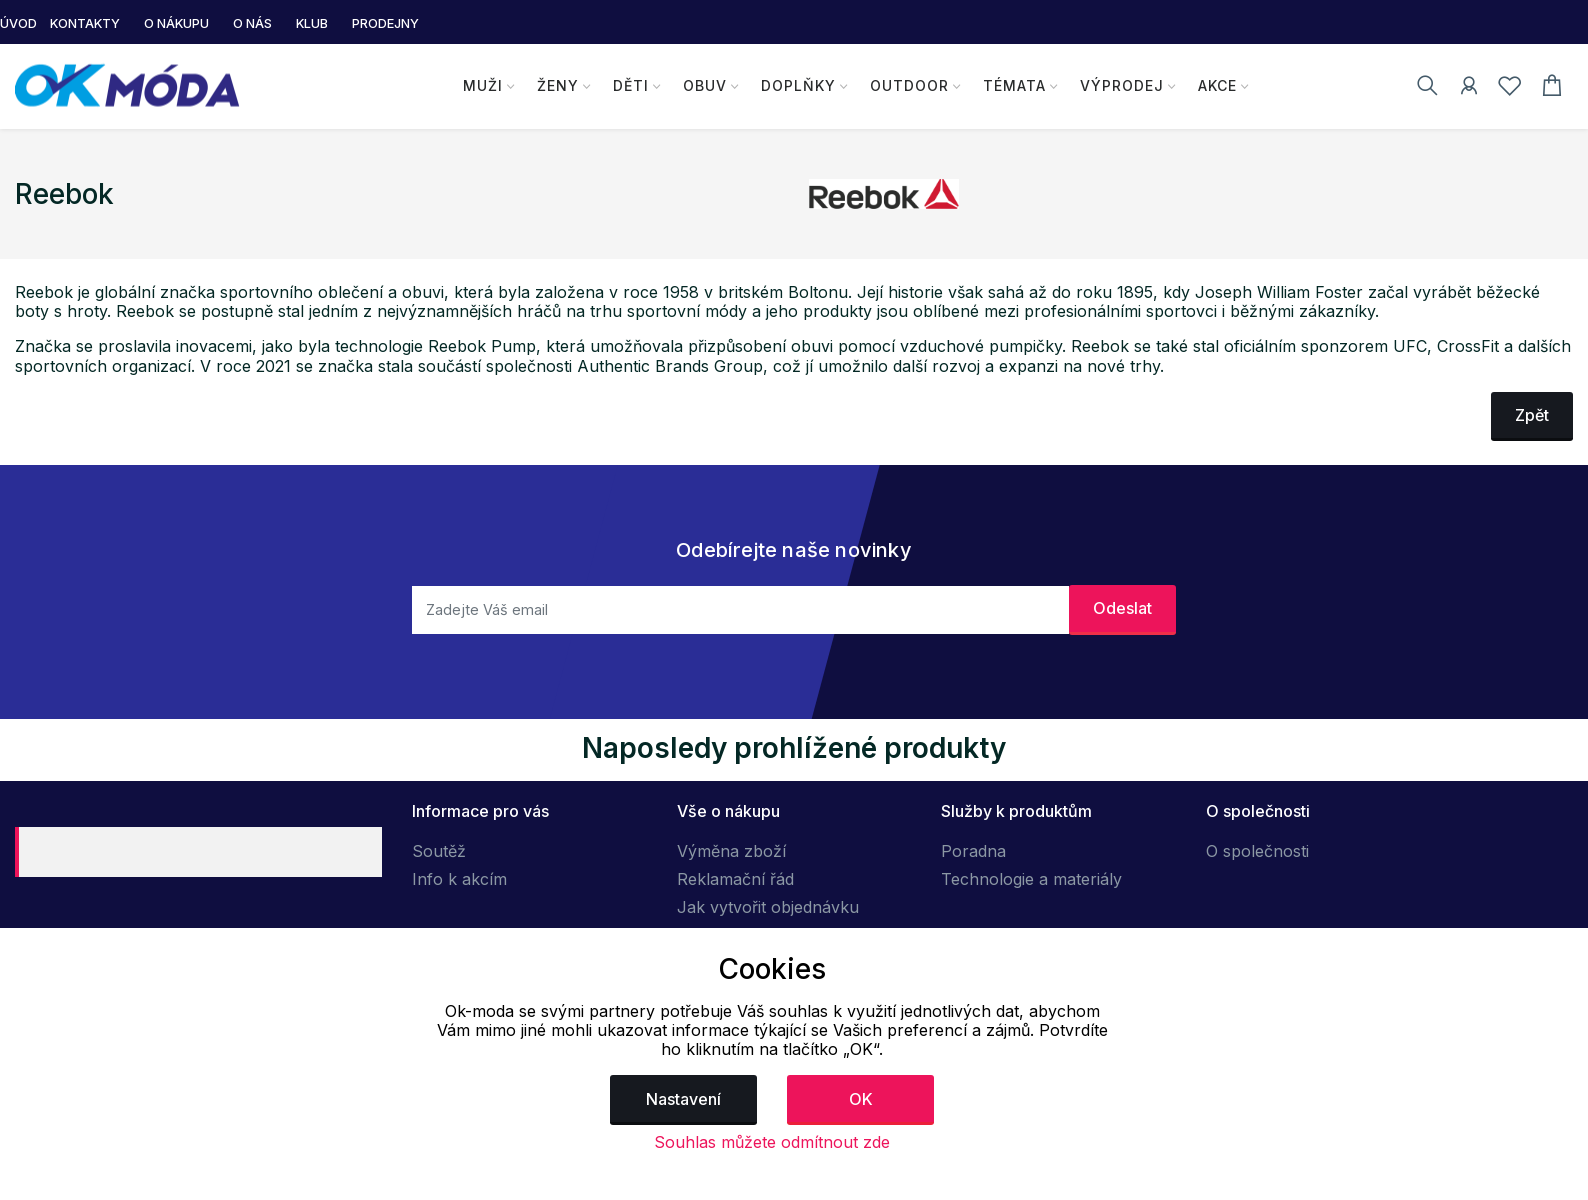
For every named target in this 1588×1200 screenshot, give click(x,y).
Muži (483, 85)
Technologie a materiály (1031, 879)
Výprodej (1121, 85)
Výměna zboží (731, 851)
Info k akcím (459, 879)
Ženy (558, 85)
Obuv (705, 85)
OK (861, 1099)
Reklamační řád (735, 879)
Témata (1013, 85)
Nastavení (683, 1099)
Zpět (1532, 415)
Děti (631, 85)
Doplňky (798, 85)
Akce (1216, 85)
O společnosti (1257, 851)
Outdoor (908, 85)
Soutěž (439, 851)
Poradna (973, 851)
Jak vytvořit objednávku (768, 907)
